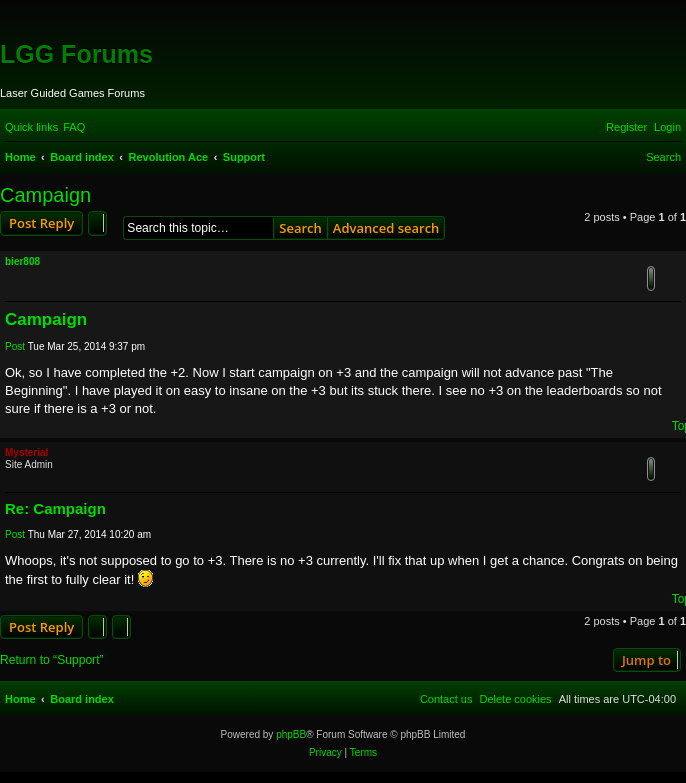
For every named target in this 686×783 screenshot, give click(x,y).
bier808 (22, 261)
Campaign (45, 195)
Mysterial (26, 452)
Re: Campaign (55, 508)
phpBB (291, 734)
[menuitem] (74, 127)
